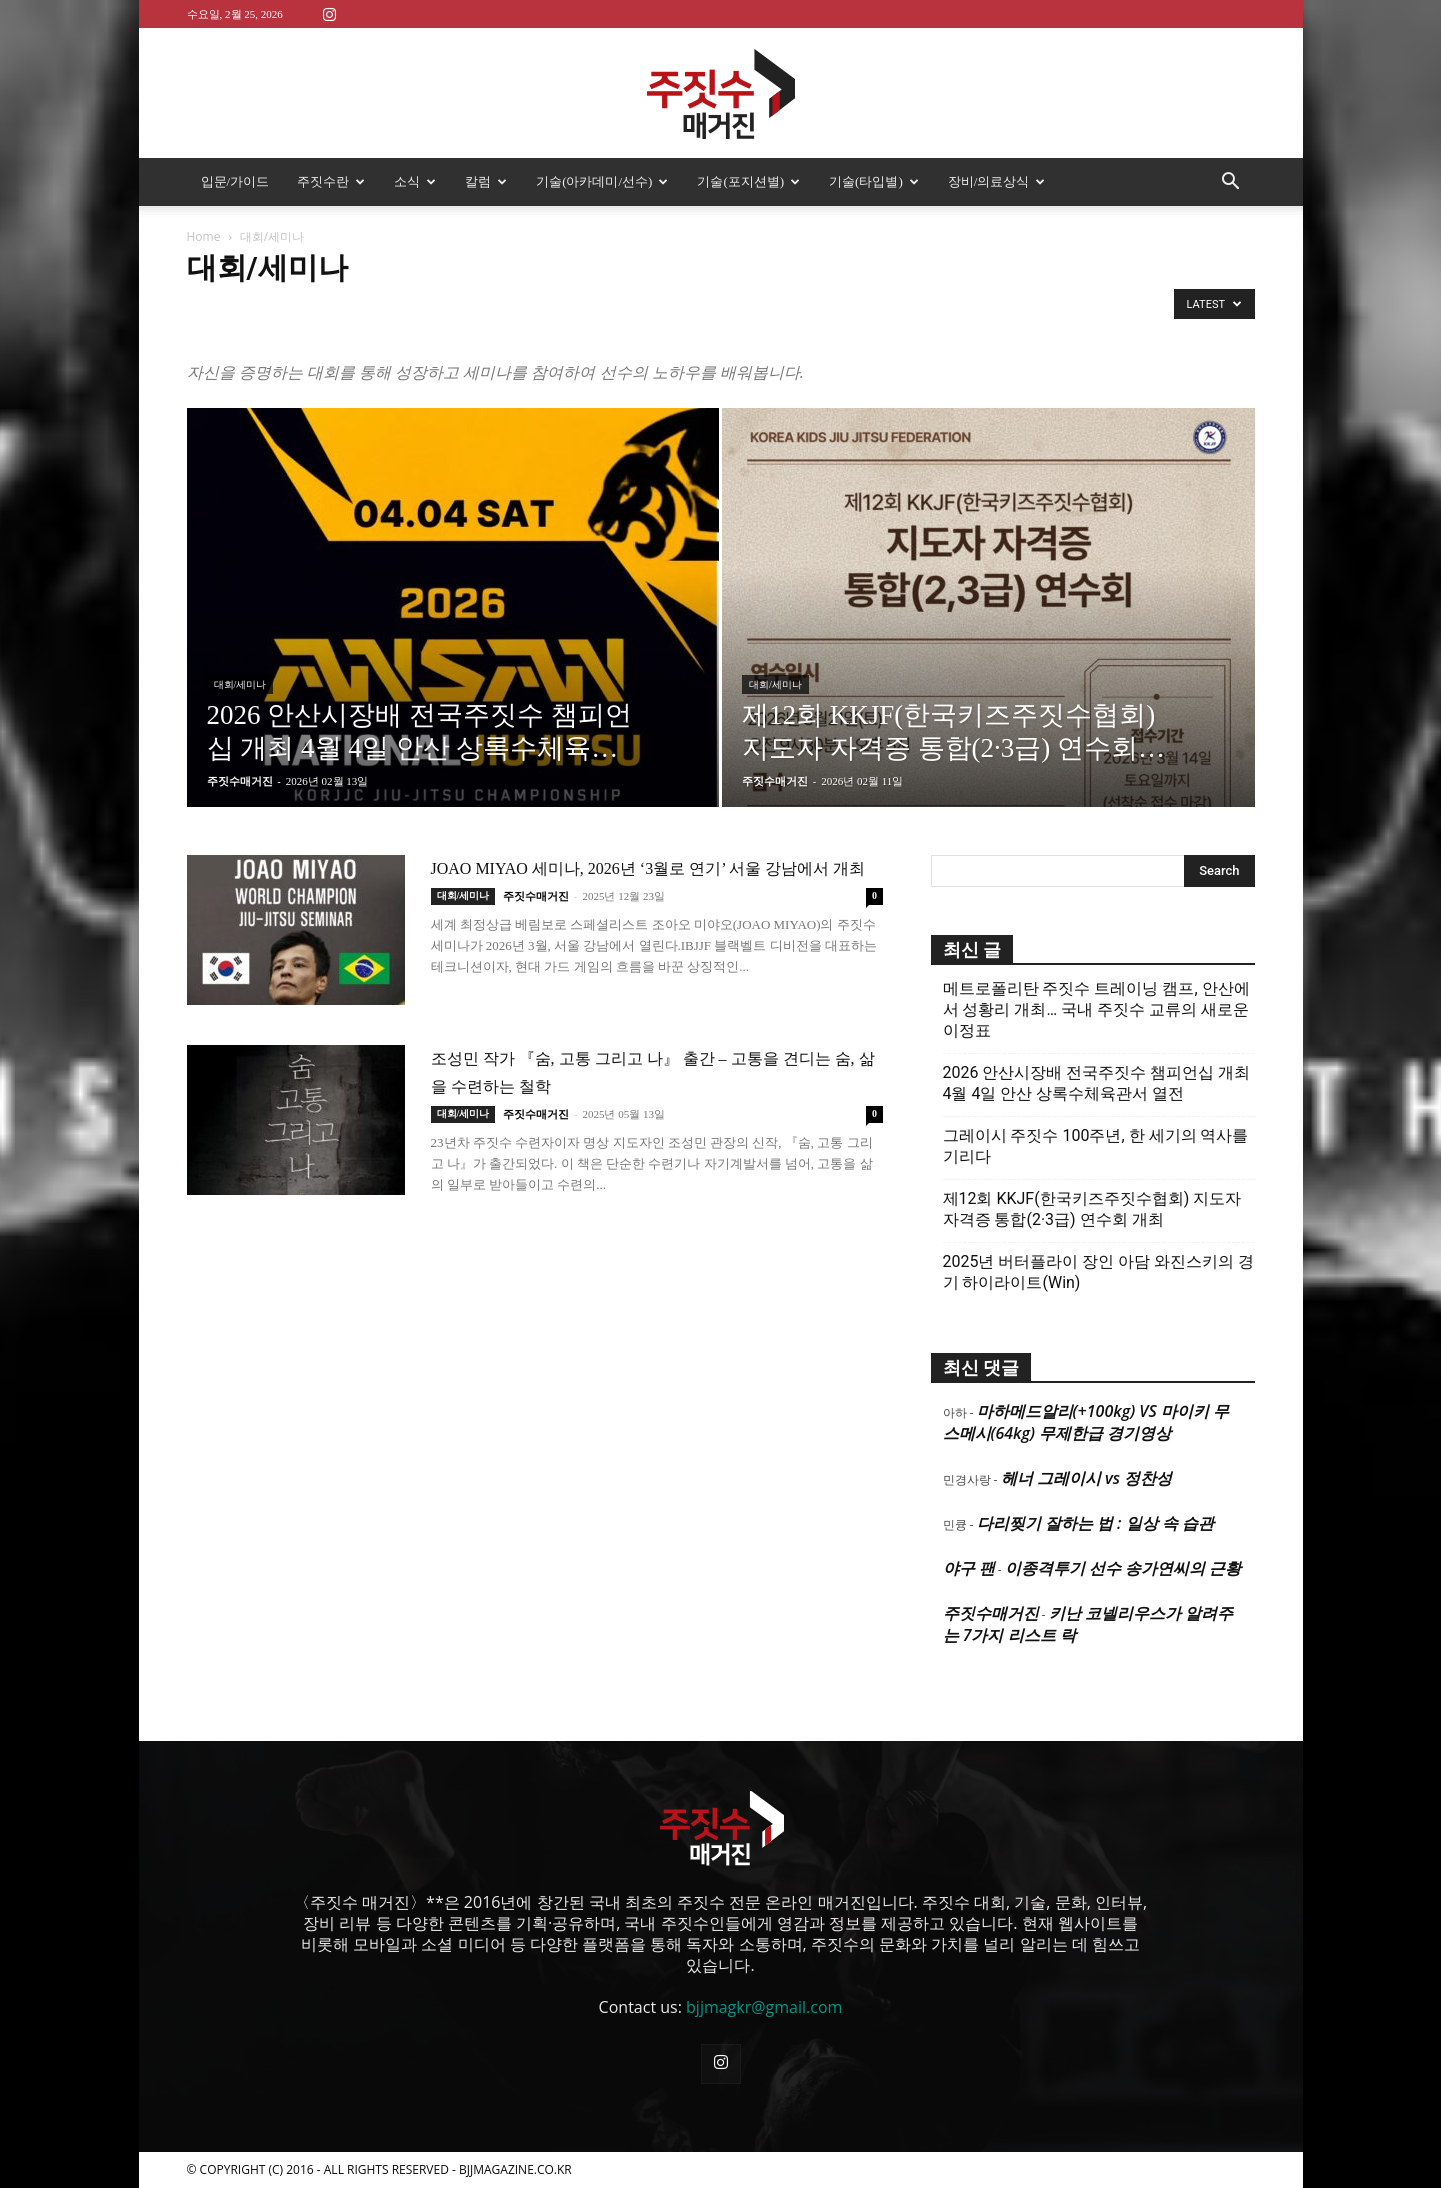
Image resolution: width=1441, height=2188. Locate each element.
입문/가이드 (235, 181)
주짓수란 (331, 181)
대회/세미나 (240, 684)
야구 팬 (969, 1568)
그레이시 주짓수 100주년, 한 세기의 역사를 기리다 (1096, 1146)
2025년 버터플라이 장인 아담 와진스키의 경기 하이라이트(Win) (1099, 1272)
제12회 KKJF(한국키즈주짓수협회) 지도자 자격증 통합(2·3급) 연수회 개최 (1092, 1209)
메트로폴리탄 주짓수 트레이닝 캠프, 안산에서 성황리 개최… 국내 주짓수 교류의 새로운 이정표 (1096, 1009)
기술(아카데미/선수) (602, 181)
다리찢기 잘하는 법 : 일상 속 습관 (1095, 1523)
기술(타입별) (874, 181)
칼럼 (486, 181)
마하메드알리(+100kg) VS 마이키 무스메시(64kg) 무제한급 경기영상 (1086, 1422)
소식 (415, 181)
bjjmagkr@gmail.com (764, 2007)
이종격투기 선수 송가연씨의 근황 (1123, 1568)
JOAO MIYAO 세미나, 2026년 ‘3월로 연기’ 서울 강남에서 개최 (648, 868)
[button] (1231, 183)
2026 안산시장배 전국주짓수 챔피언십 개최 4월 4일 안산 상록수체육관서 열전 (1097, 1083)
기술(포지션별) (748, 181)
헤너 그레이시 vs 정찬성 (1086, 1478)
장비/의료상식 (997, 181)
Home (204, 236)
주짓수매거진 (240, 780)
